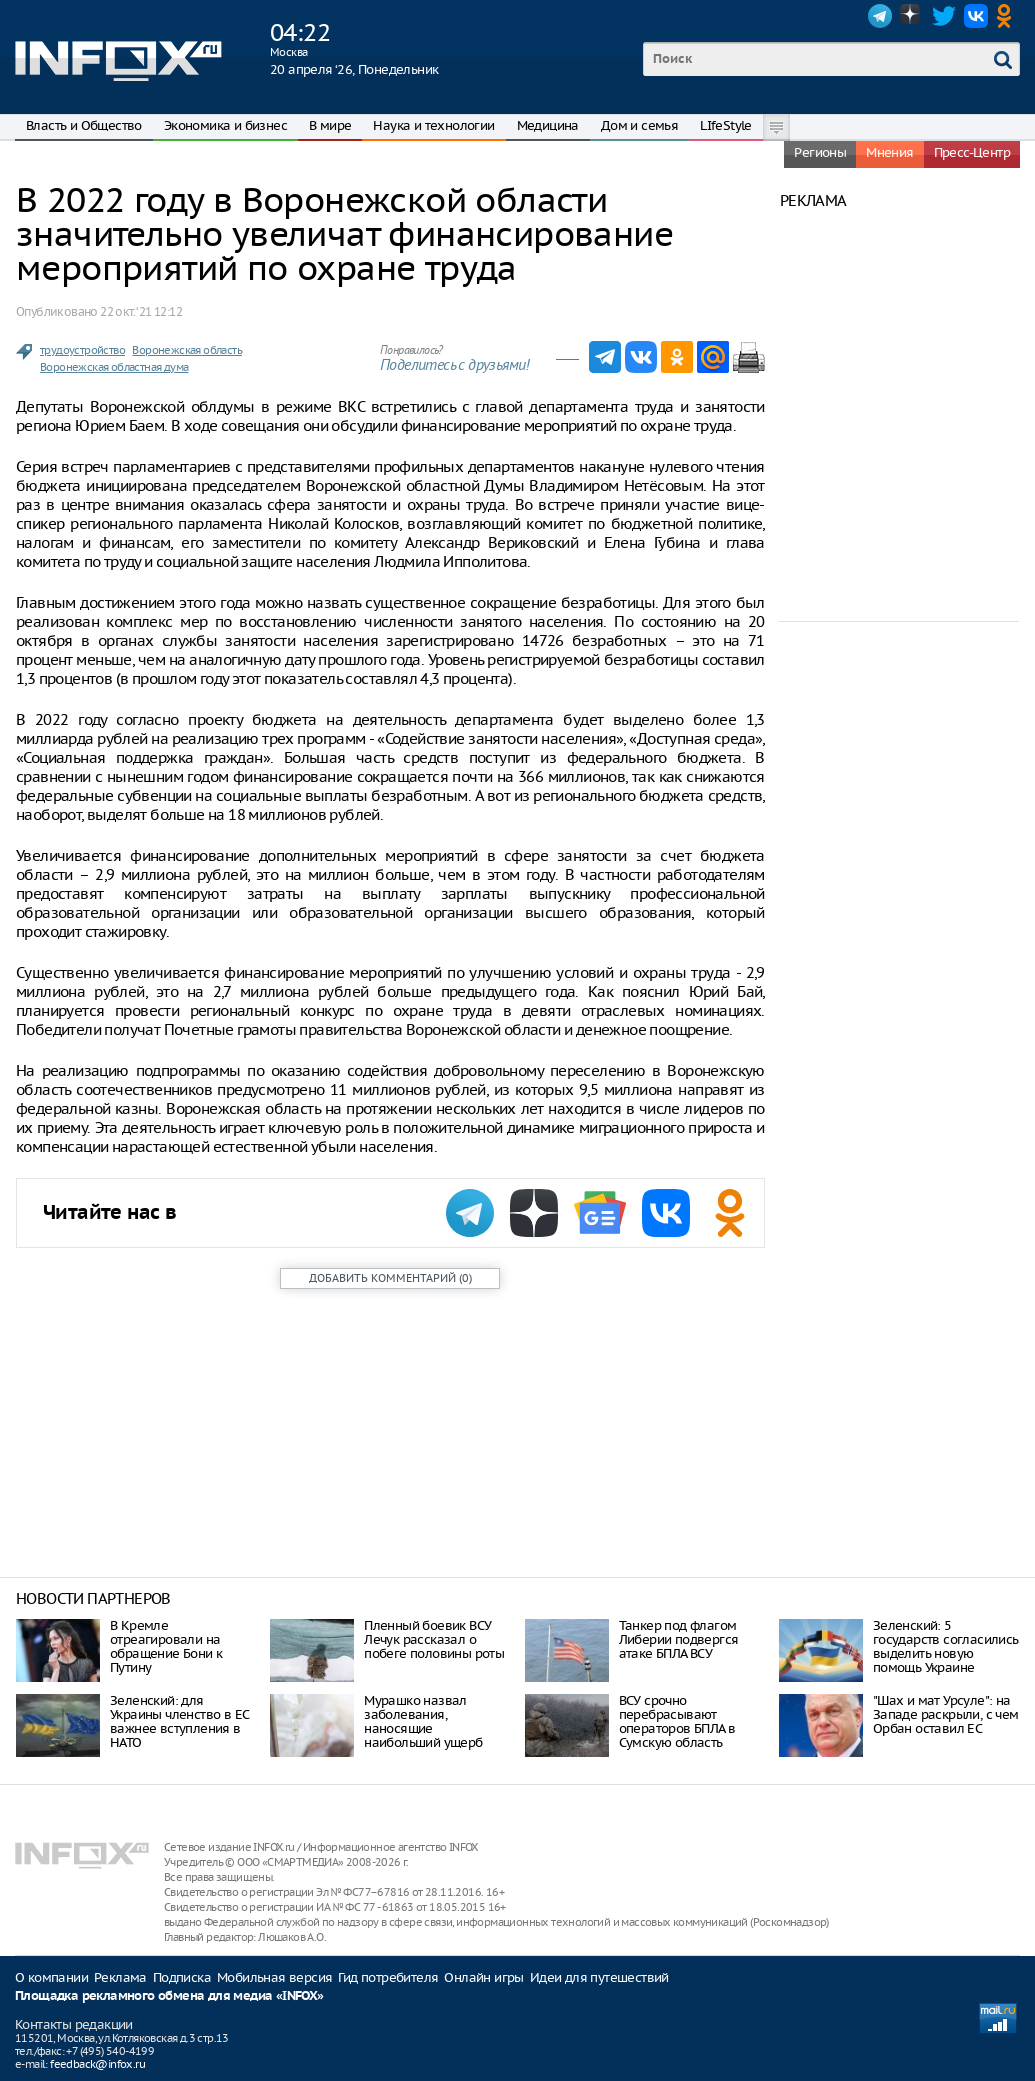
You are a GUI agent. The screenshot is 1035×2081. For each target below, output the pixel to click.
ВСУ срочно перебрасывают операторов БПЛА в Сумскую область (677, 1721)
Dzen (912, 16)
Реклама (120, 1977)
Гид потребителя (388, 1977)
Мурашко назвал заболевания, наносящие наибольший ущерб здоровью (423, 1728)
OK (1008, 16)
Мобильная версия (274, 1977)
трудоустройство (82, 350)
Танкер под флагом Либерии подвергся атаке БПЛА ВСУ (679, 1639)
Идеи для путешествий (599, 1977)
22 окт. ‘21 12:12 (141, 311)
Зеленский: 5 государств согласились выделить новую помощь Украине (946, 1646)
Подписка (182, 1977)
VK (976, 16)
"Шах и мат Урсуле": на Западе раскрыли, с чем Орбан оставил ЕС (946, 1714)
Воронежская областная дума (114, 367)
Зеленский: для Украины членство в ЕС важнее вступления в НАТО (179, 1721)
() (390, 1278)
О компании (51, 1977)
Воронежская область (187, 350)
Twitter (944, 16)
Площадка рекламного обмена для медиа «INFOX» (169, 1996)
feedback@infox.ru (97, 2064)
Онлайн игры (483, 1977)
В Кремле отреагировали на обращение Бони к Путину (166, 1646)
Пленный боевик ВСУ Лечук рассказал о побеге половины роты (434, 1639)
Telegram (880, 16)
